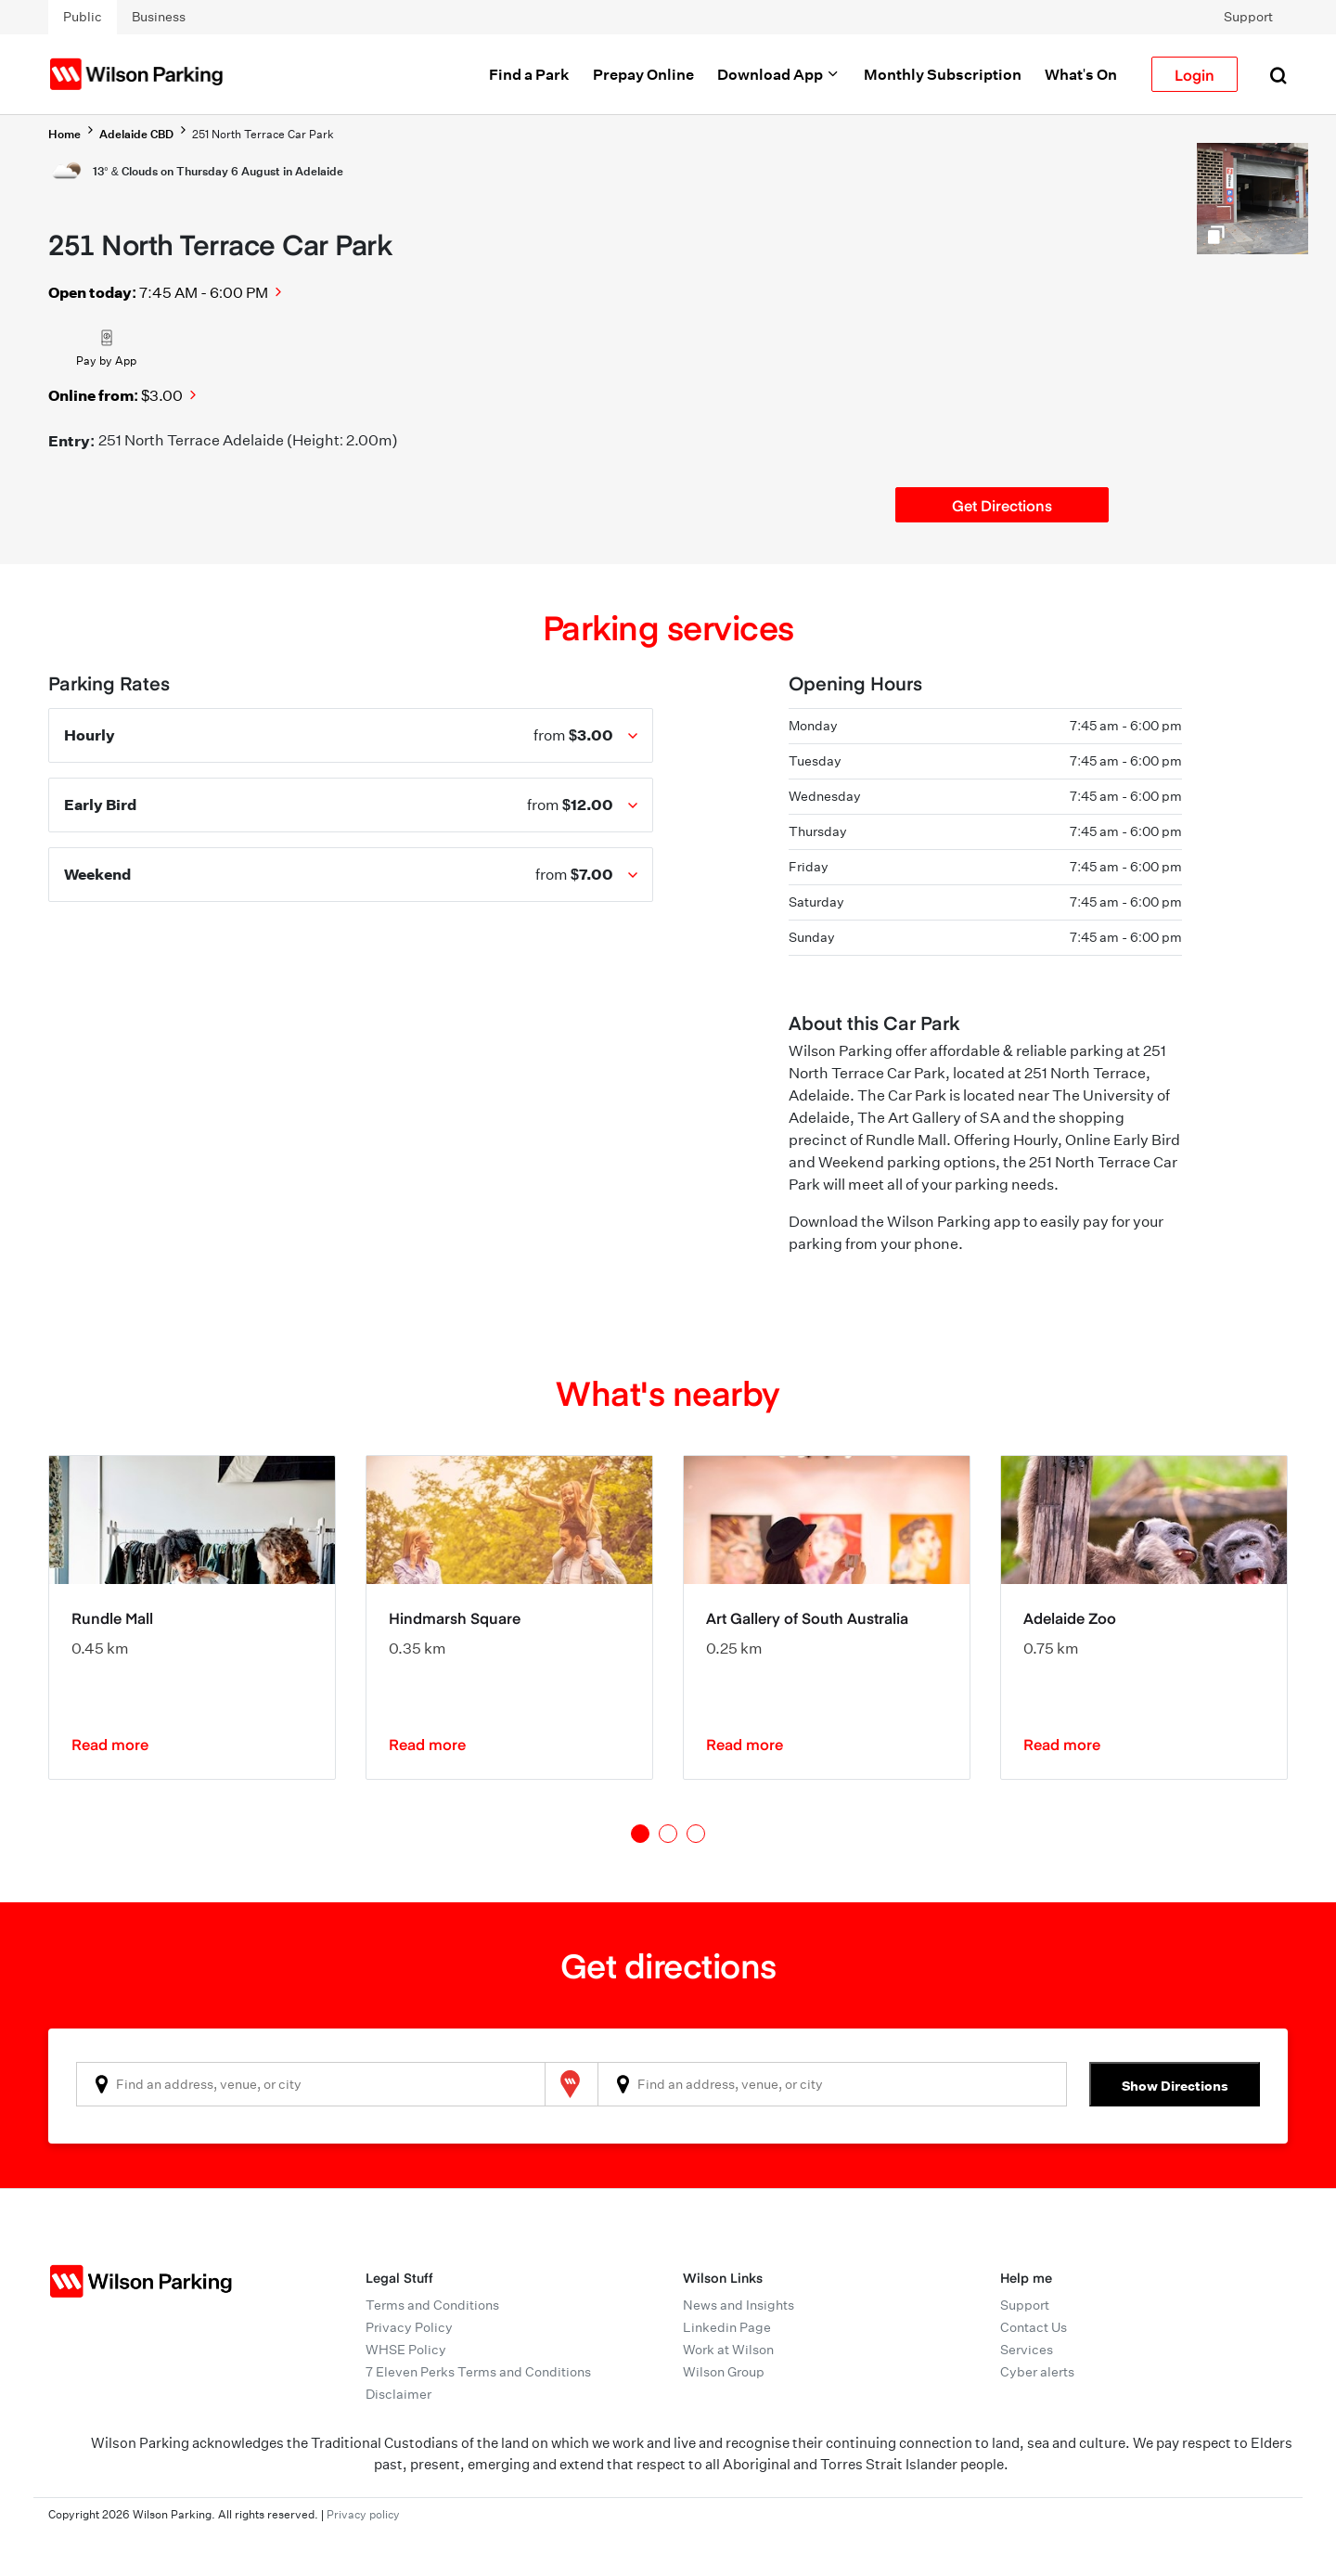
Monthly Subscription (942, 74)
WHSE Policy (406, 2349)
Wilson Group (723, 2371)
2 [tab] (668, 1833)
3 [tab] (696, 1833)
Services (1026, 2349)
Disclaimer (398, 2394)
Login (1194, 74)
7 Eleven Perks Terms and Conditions (478, 2371)
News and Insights (738, 2305)
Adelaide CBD (136, 134)
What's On (1081, 74)
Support (1248, 16)
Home (64, 134)
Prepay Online (643, 74)
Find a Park (529, 74)
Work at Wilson (728, 2349)
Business (159, 16)
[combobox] (311, 2084)
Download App (779, 74)
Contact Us (1033, 2327)
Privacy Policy (409, 2327)
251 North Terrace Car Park (263, 134)
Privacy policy (363, 2514)
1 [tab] (640, 1833)
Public (82, 16)
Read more (109, 1743)
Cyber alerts (1037, 2371)
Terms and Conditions (432, 2305)
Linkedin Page (727, 2327)
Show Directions (1175, 2085)
